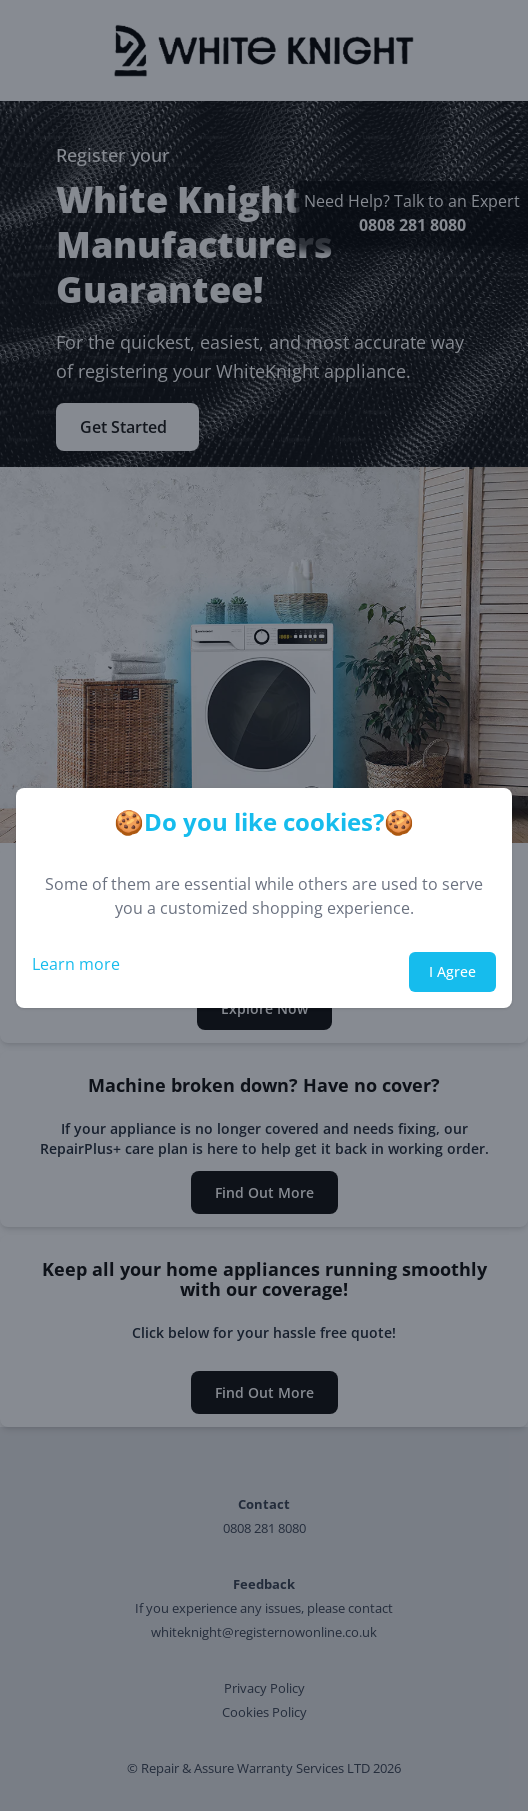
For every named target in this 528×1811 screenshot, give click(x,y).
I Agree (452, 971)
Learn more (76, 964)
